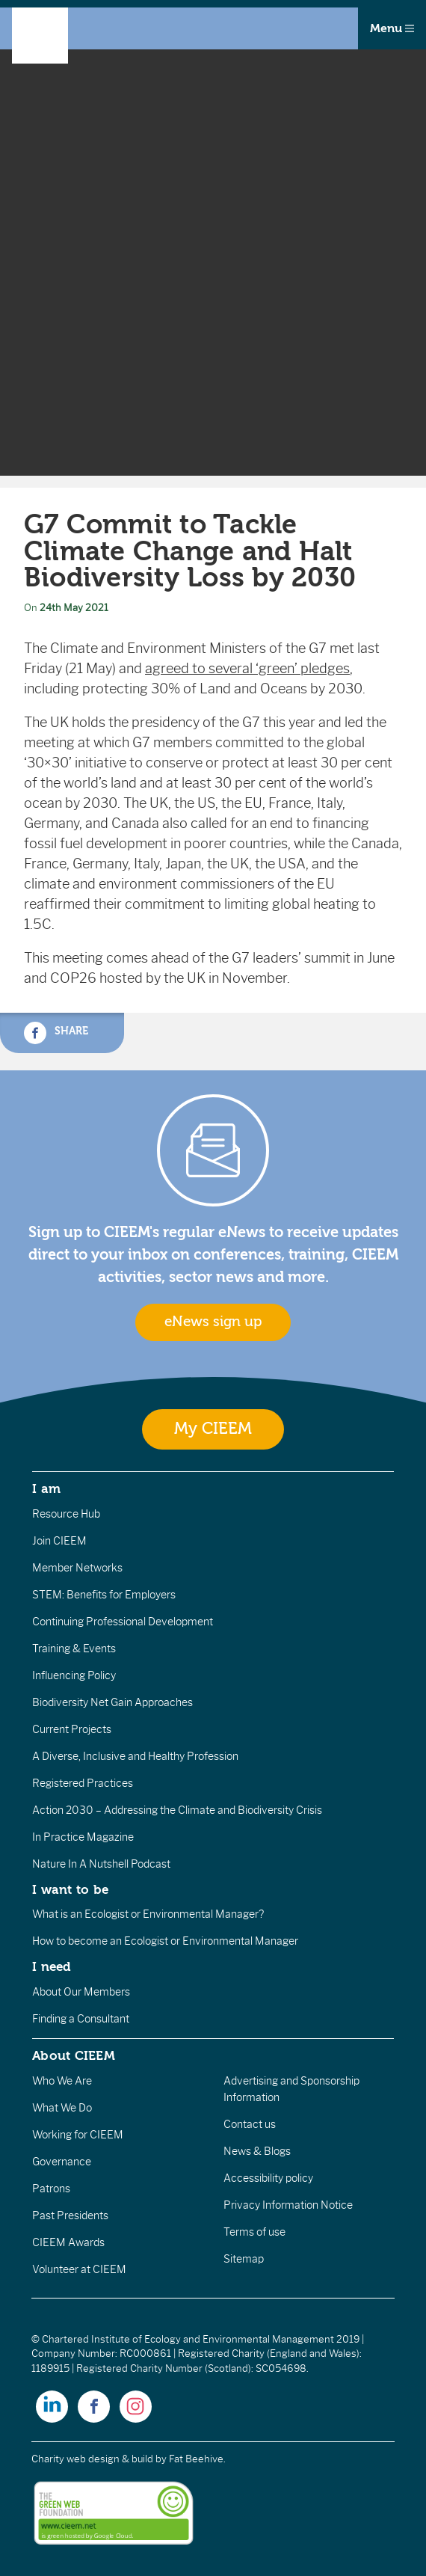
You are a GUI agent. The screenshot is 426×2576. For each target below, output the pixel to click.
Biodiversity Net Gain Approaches (112, 1702)
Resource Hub (66, 1514)
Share (56, 1033)
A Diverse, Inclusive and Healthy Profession (135, 1756)
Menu (392, 28)
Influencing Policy (74, 1675)
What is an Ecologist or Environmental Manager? (148, 1914)
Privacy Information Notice (288, 2205)
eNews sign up (213, 1321)
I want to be (70, 1889)
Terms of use (254, 2232)
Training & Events (74, 1648)
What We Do (62, 2108)
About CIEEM (73, 2055)
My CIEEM (213, 1429)
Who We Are (62, 2081)
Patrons (51, 2188)
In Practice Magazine (83, 1837)
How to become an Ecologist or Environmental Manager (165, 1941)
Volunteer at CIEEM (79, 2269)
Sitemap (243, 2259)
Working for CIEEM (77, 2134)
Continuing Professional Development (122, 1621)
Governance (61, 2161)
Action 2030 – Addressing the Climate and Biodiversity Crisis (177, 1810)
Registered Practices (82, 1783)
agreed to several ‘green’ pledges (247, 668)
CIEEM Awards (68, 2242)
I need (51, 1966)
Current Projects (71, 1729)
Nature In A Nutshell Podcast (101, 1864)
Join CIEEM (59, 1541)
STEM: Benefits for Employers (104, 1594)
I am (46, 1488)
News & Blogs (257, 2151)
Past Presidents (70, 2215)
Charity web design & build (92, 2459)
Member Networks (77, 1567)
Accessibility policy (268, 2178)
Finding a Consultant (80, 2018)
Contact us (249, 2124)
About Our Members (81, 1992)
